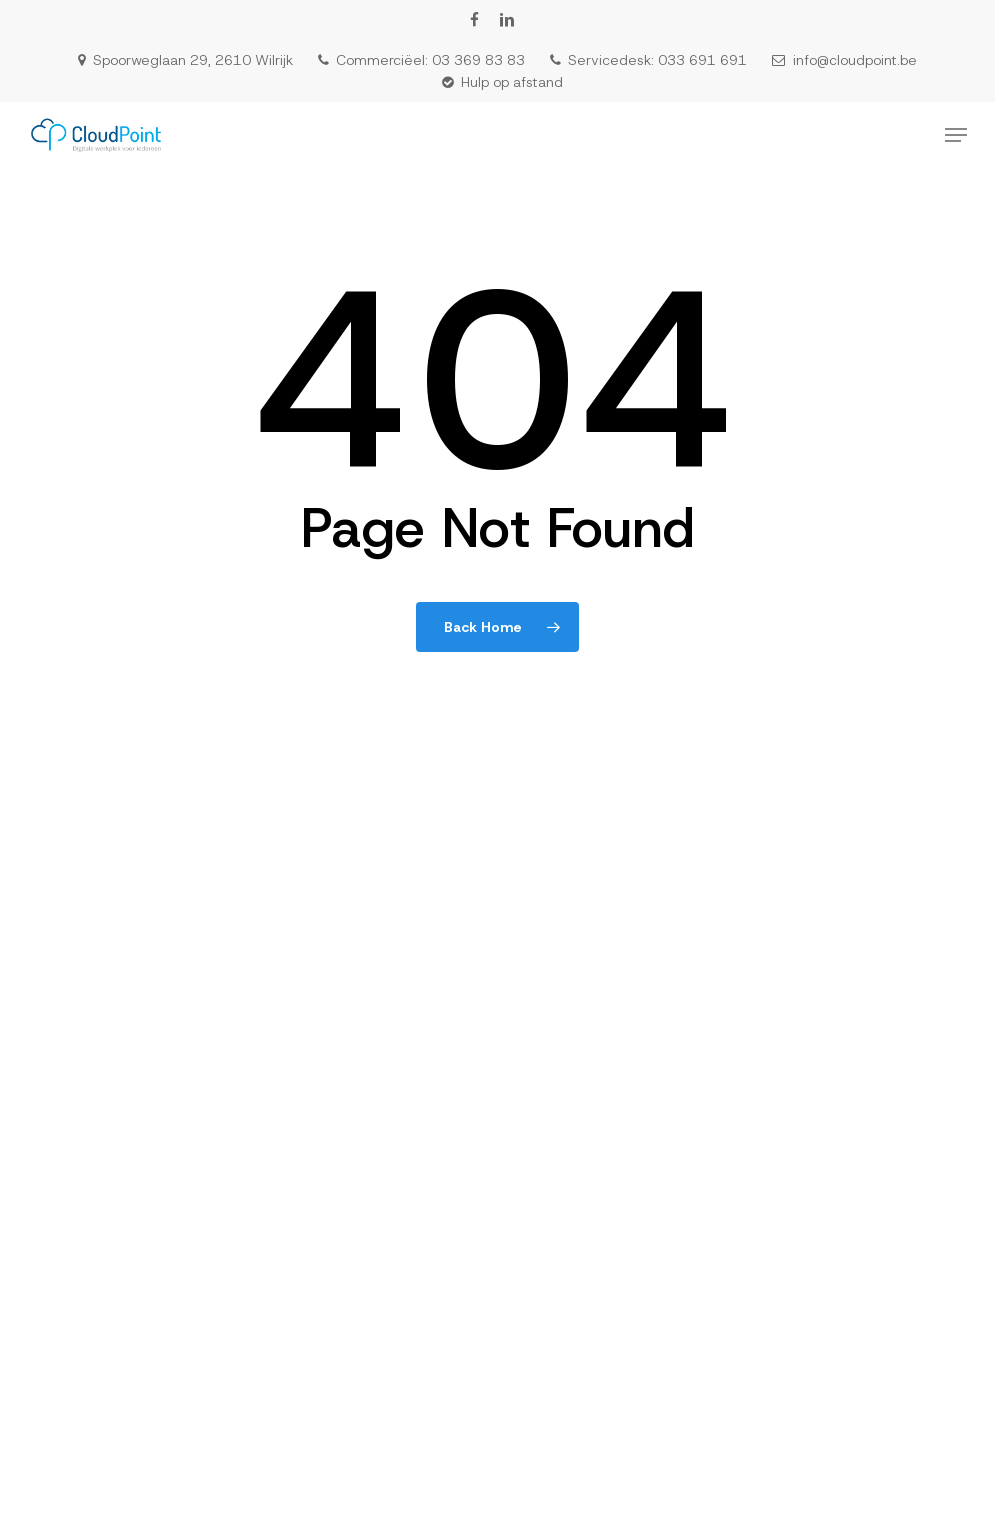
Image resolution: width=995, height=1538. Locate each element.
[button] (956, 135)
